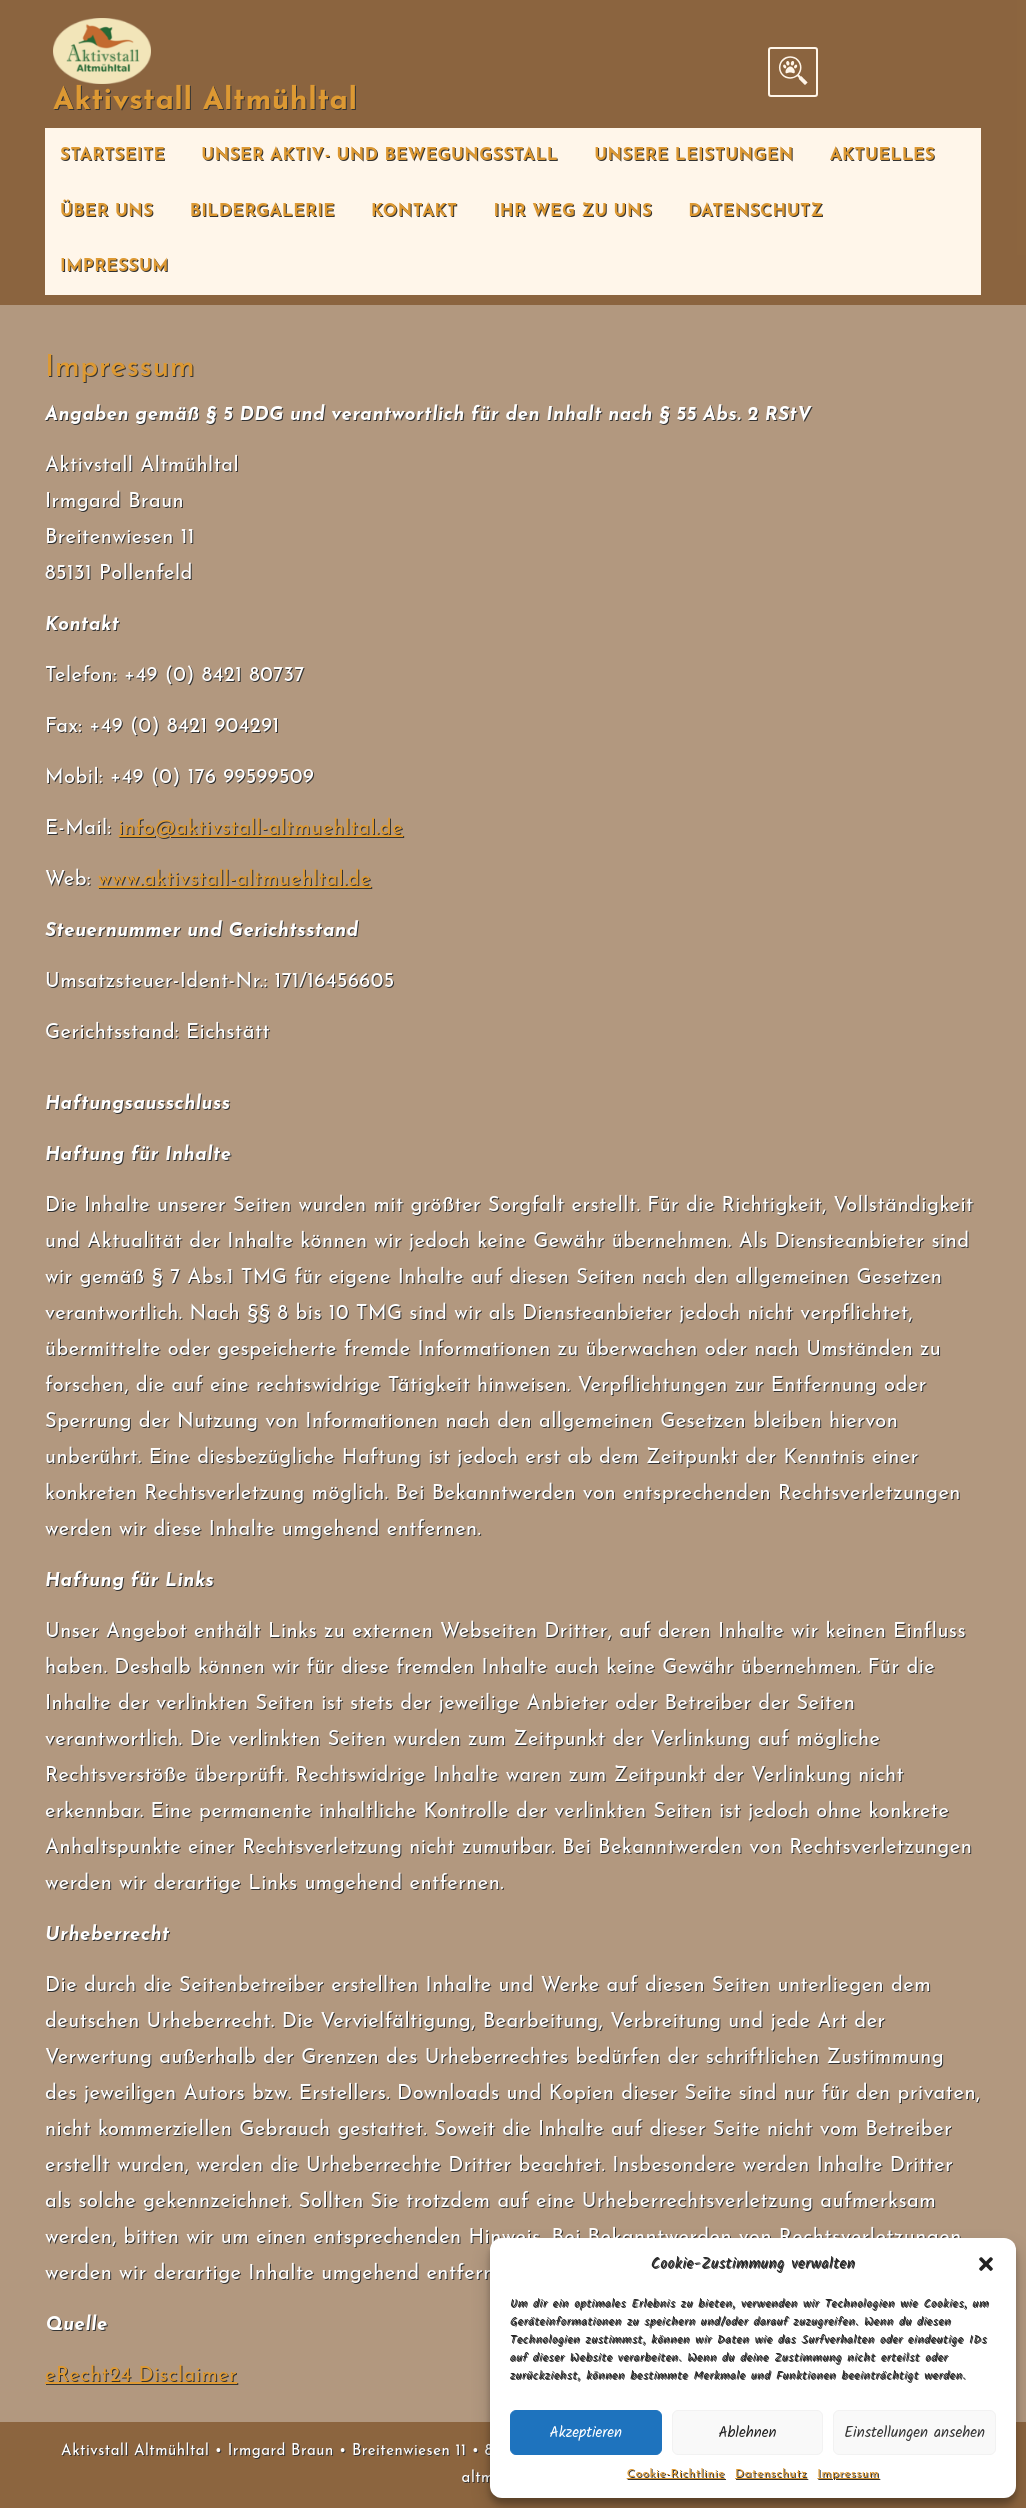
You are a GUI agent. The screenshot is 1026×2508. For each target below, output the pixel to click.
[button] (986, 2264)
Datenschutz (771, 2474)
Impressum (848, 2474)
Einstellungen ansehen (914, 2433)
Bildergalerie (263, 211)
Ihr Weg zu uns (572, 211)
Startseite (112, 155)
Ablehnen (747, 2433)
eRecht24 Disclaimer (141, 2376)
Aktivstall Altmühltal (205, 101)
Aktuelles (883, 155)
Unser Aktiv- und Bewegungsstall (379, 155)
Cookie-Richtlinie (676, 2474)
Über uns (107, 211)
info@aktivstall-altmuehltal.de (260, 829)
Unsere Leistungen (694, 155)
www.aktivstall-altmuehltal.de (234, 880)
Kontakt (414, 211)
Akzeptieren (586, 2433)
